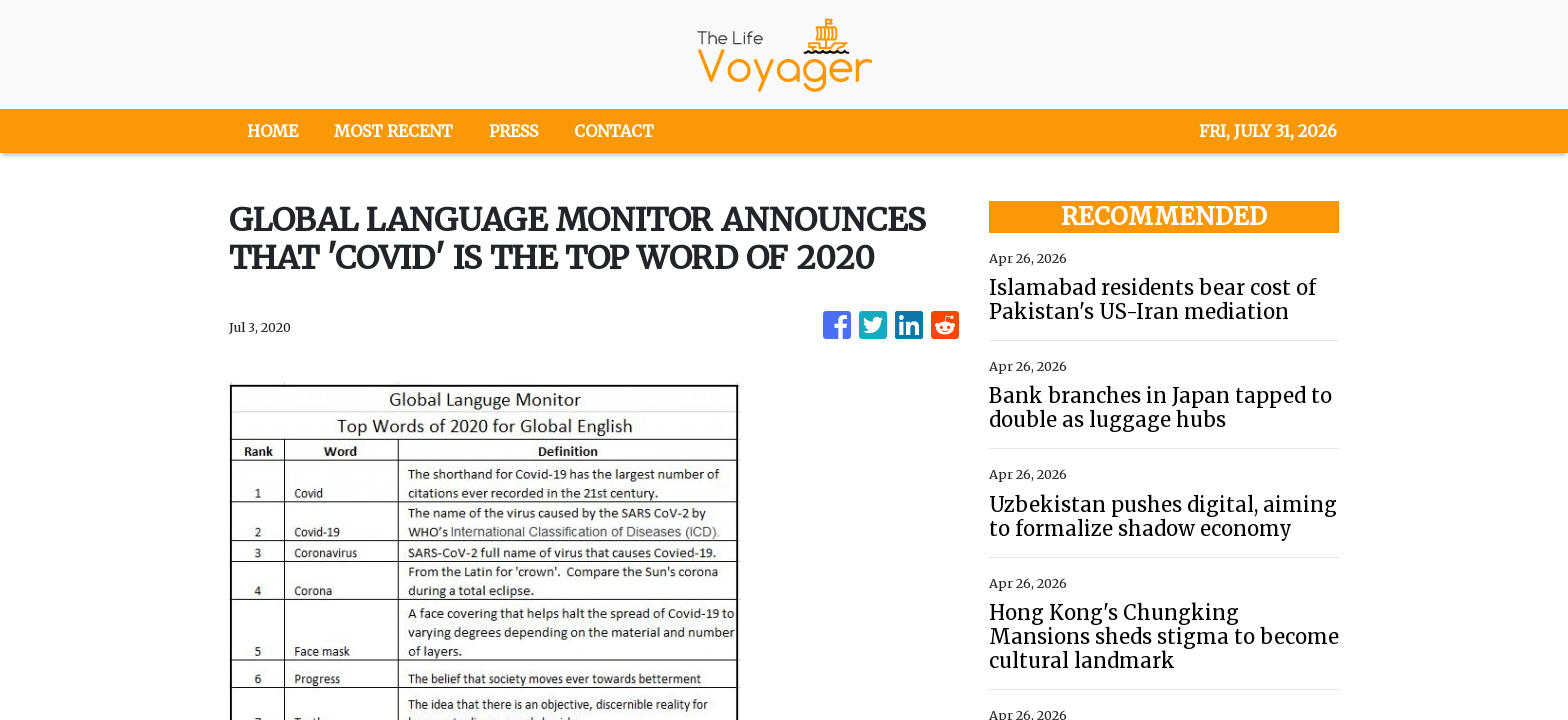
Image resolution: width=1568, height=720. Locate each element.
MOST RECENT (393, 131)
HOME (272, 131)
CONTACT (614, 131)
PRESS (513, 131)
